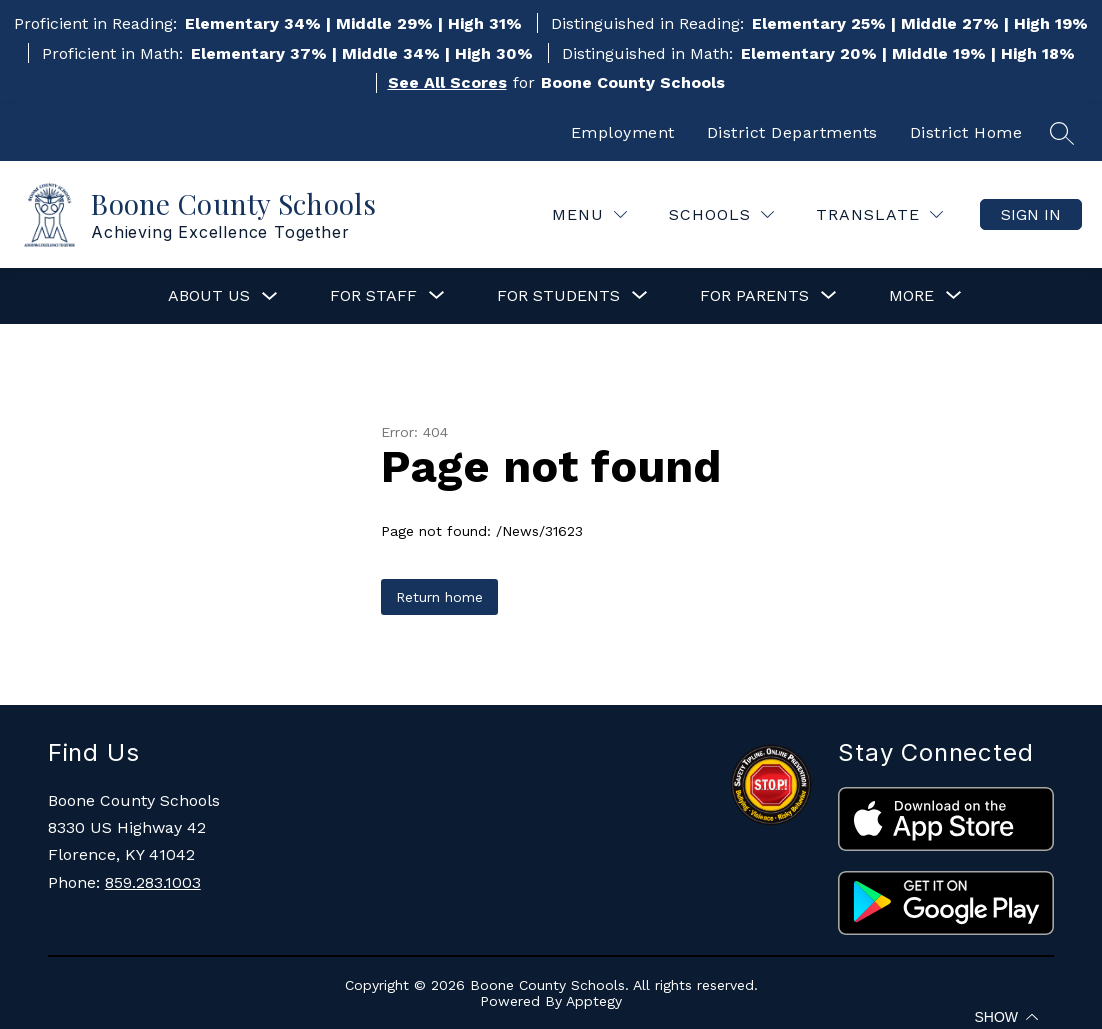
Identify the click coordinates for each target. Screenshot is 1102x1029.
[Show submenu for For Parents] (754, 296)
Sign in (1031, 214)
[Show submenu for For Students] (558, 296)
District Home (966, 132)
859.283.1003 (153, 882)
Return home (439, 597)
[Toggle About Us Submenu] (270, 296)
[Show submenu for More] (911, 296)
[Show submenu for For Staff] (373, 296)
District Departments (792, 132)
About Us (209, 295)
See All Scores (447, 82)
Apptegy (594, 1001)
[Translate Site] (879, 214)
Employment (623, 132)
